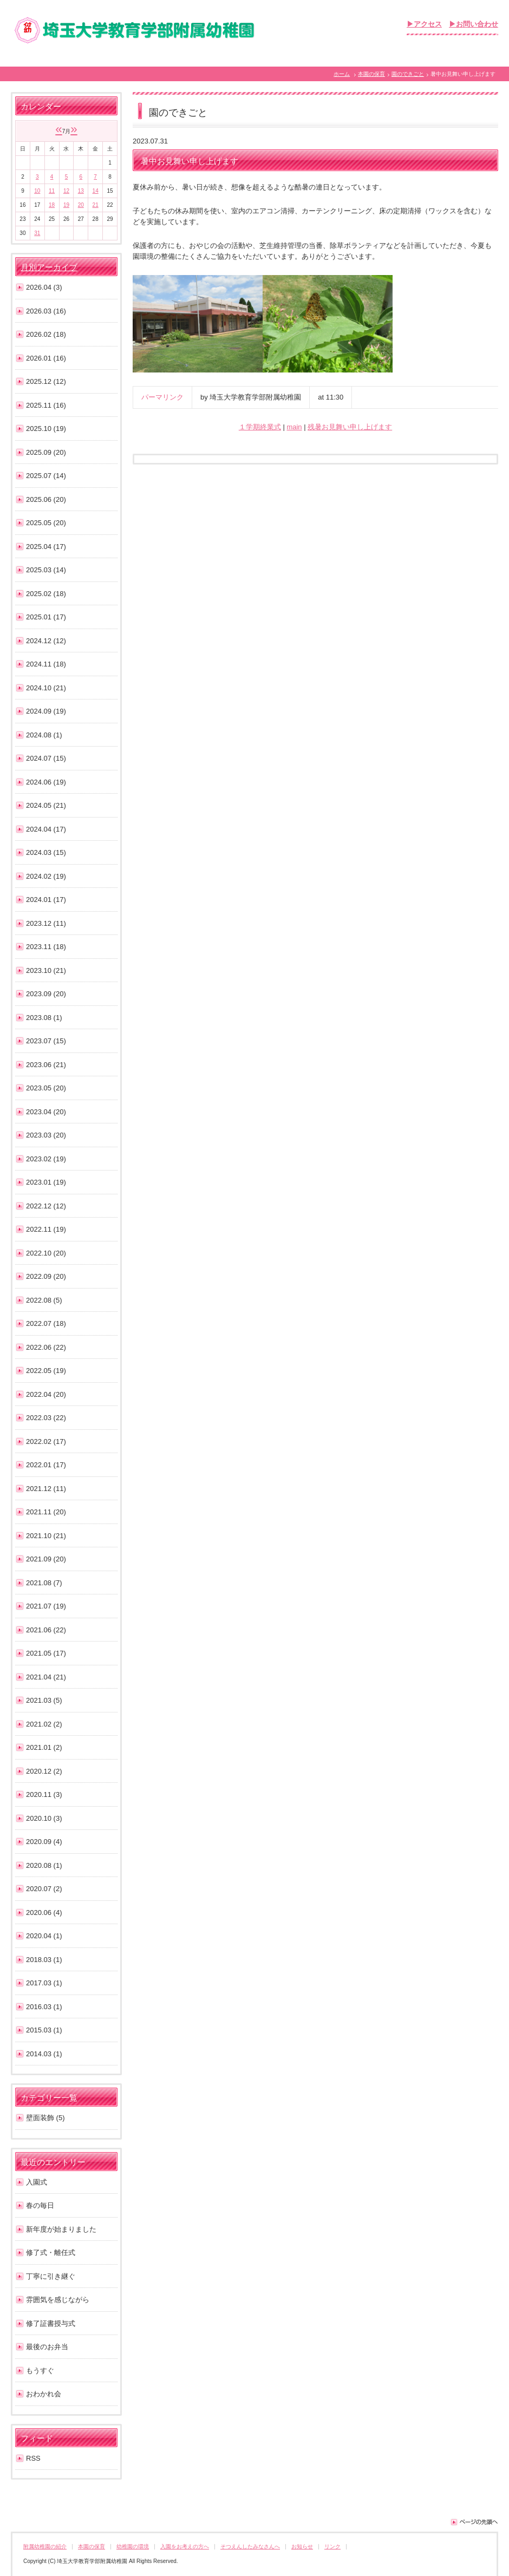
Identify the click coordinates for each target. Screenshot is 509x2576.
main (294, 427)
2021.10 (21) (46, 1536)
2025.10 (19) (46, 428)
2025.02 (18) (46, 594)
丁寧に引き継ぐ (50, 2276)
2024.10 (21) (46, 688)
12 (66, 191)
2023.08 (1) (44, 1018)
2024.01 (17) (46, 899)
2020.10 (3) (44, 1818)
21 (96, 205)
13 (81, 191)
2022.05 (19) (46, 1371)
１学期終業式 (260, 427)
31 (37, 233)
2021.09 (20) (46, 1559)
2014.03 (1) (44, 2054)
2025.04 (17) (46, 546)
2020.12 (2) (44, 1771)
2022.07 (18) (46, 1323)
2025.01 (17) (46, 617)
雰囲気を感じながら (57, 2300)
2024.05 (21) (46, 805)
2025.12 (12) (46, 381)
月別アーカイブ (49, 267)
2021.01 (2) (44, 1747)
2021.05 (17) (46, 1653)
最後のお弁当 (47, 2347)
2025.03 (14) (46, 570)
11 (52, 191)
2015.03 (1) (44, 2030)
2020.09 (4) (44, 1842)
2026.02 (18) (46, 334)
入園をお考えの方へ (184, 2546)
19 (66, 205)
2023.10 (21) (46, 970)
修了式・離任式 (50, 2252)
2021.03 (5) (44, 1700)
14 (96, 191)
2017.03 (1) (44, 1983)
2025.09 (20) (46, 452)
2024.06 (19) (46, 782)
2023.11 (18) (46, 947)
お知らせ (302, 2546)
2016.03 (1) (44, 2007)
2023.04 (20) (46, 1112)
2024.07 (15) (46, 758)
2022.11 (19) (46, 1229)
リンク (332, 2546)
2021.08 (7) (44, 1583)
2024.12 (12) (46, 641)
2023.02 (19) (46, 1159)
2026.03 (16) (46, 311)
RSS (33, 2458)
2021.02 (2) (44, 1724)
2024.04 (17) (46, 829)
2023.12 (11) (46, 923)
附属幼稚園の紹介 (45, 2546)
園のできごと (407, 74)
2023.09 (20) (46, 994)
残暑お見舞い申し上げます (350, 427)
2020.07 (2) (44, 1889)
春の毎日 (40, 2205)
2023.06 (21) (46, 1065)
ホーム (342, 74)
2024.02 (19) (46, 876)
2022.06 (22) (46, 1347)
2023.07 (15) (46, 1041)
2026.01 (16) (46, 358)
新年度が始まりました (61, 2229)
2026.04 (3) (44, 287)
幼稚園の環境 (132, 2546)
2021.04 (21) (46, 1677)
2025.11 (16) (46, 405)
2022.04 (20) (46, 1394)
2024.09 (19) (46, 711)
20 (81, 205)
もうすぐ (40, 2370)
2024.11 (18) (46, 664)
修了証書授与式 (50, 2323)
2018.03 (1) (44, 1960)
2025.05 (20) (46, 523)
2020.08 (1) (44, 1865)
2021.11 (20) (46, 1512)
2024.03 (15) (46, 852)
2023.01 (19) (46, 1182)
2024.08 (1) (44, 735)
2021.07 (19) (46, 1606)
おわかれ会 (43, 2394)
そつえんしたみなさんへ (250, 2546)
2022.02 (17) (46, 1441)
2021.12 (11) (46, 1489)
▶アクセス (424, 24)
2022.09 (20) (46, 1276)
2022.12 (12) (46, 1206)
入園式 (36, 2182)
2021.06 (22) (46, 1630)
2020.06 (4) (44, 1912)
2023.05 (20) (46, 1088)
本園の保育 (371, 74)
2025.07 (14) (46, 476)
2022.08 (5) (44, 1300)
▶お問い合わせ (473, 24)
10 (37, 191)
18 (52, 205)
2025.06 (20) (46, 499)
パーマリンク (162, 397)
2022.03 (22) (46, 1418)
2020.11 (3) (44, 1794)
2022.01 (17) (46, 1465)
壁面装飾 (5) (45, 2118)
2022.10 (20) (46, 1253)
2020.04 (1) (44, 1936)
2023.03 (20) (46, 1135)
